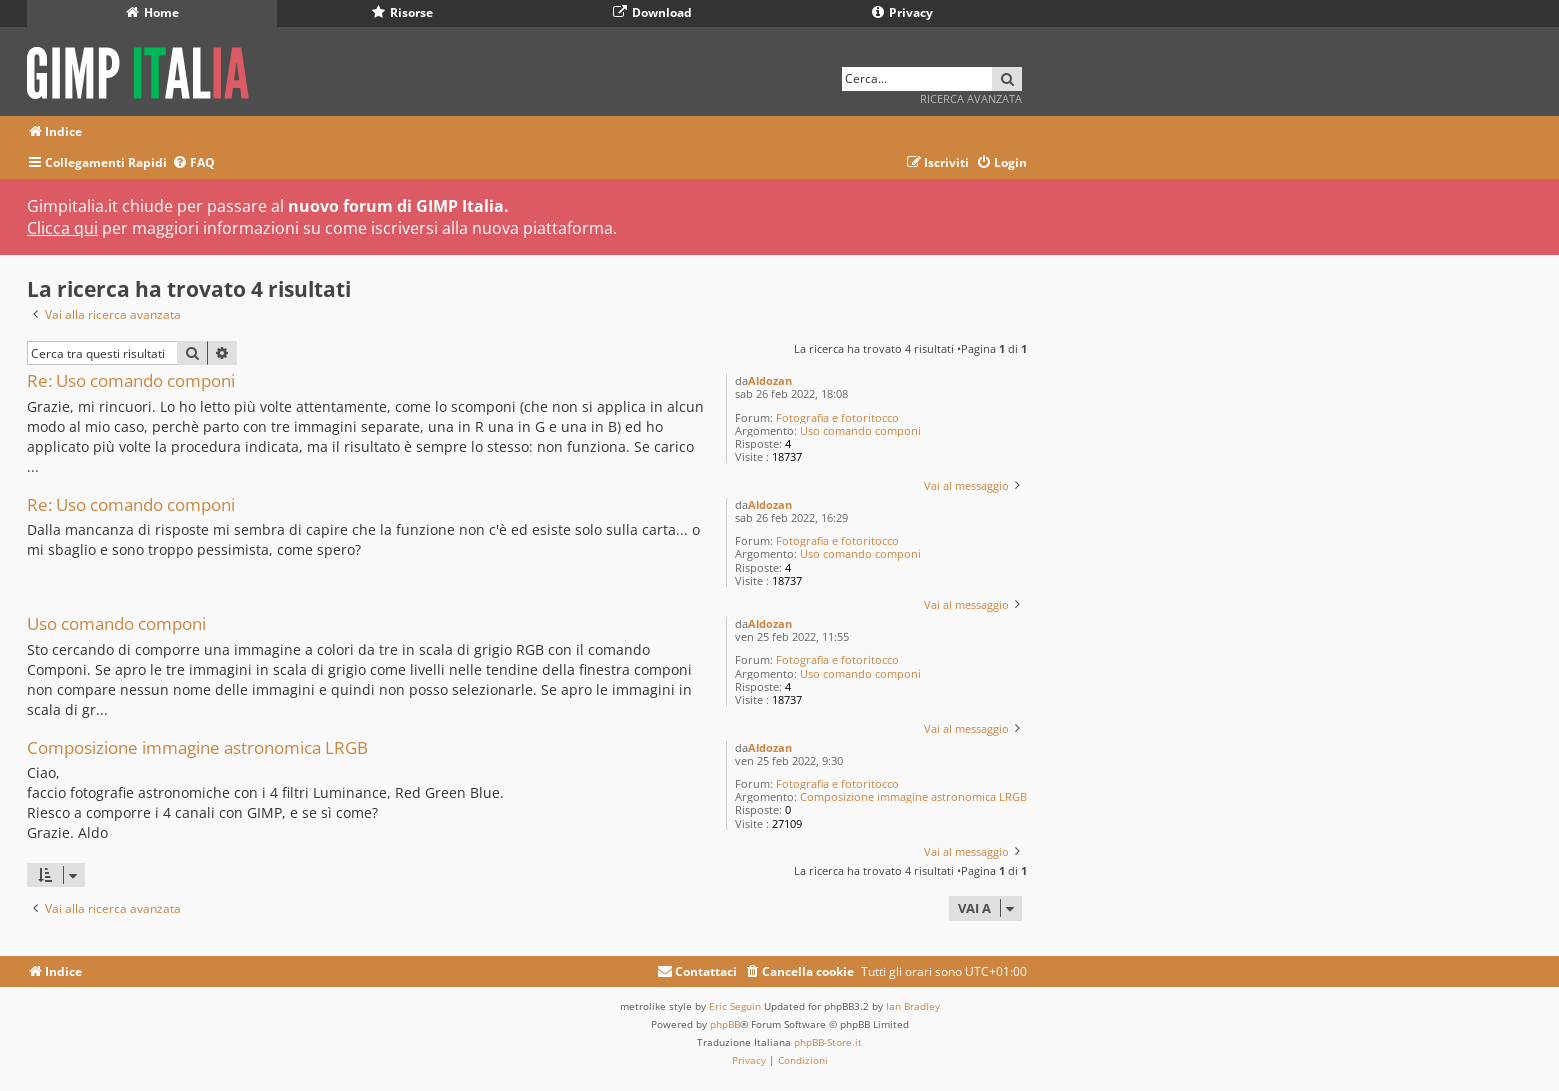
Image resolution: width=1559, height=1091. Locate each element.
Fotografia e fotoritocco (837, 417)
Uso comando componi (860, 430)
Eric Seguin (735, 1006)
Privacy (902, 12)
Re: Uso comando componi (131, 381)
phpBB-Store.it (828, 1042)
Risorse (402, 12)
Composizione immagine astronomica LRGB (913, 796)
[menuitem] (193, 163)
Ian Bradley (913, 1006)
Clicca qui (62, 228)
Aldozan (770, 380)
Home (152, 12)
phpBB (725, 1024)
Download (652, 12)
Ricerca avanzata (971, 98)
